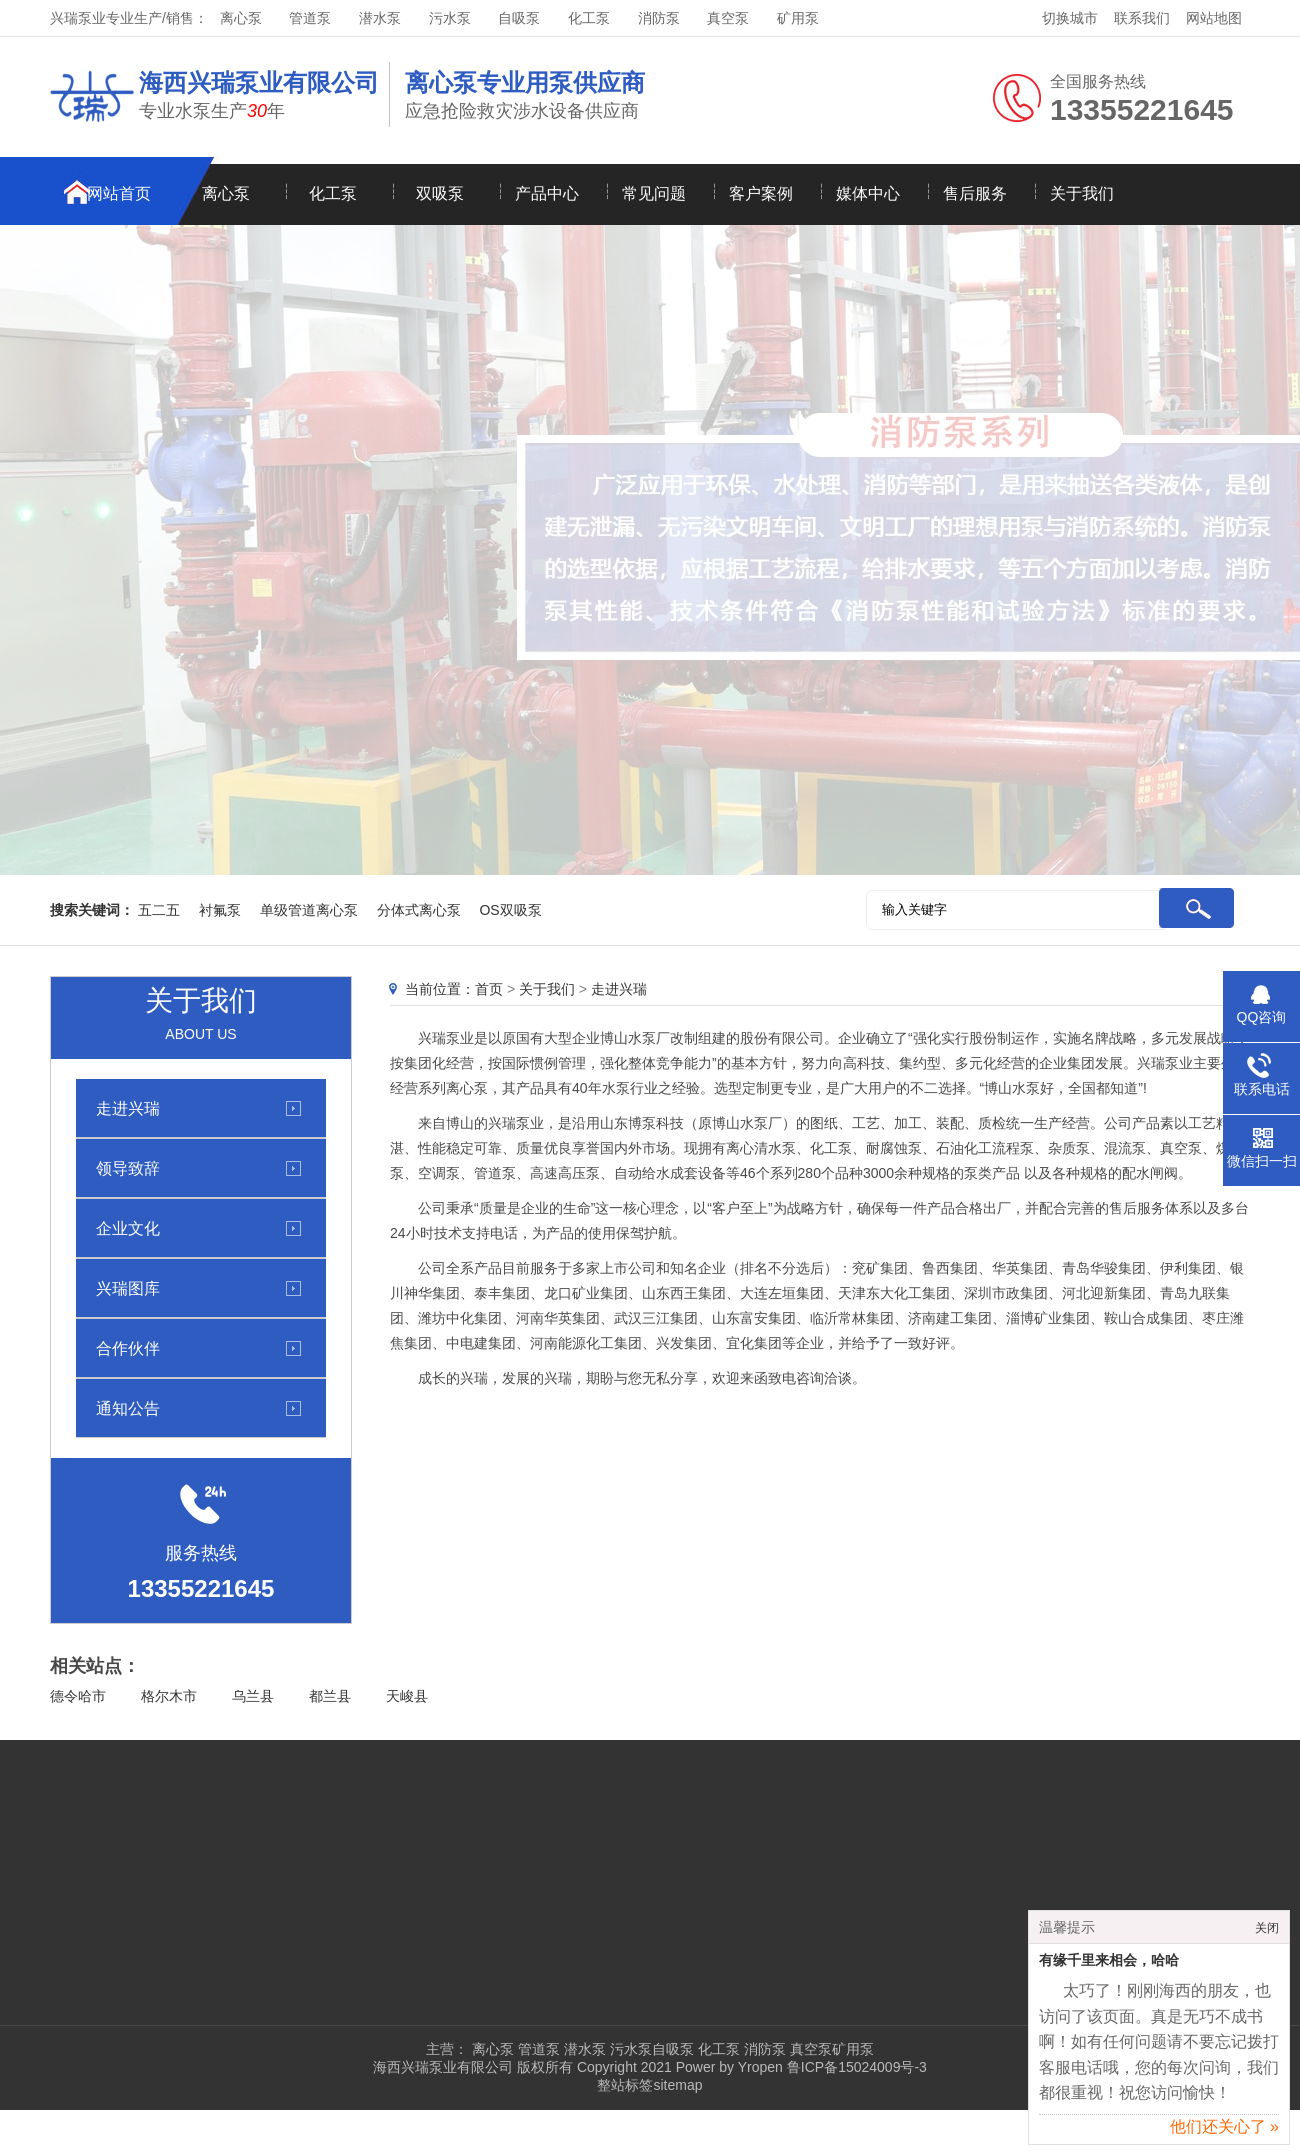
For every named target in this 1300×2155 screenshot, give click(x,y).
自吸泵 (519, 18)
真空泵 (728, 18)
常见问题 (654, 193)
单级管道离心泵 (309, 910)
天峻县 (407, 1696)
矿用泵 (798, 18)
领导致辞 (128, 1168)
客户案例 (761, 193)
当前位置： (440, 989)
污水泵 (450, 18)
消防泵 (659, 18)
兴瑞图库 (128, 1288)
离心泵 (241, 18)
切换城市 (1070, 18)
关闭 (1267, 1931)
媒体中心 (868, 193)
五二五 (159, 910)
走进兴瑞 (128, 1108)
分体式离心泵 (419, 910)
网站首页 (119, 193)
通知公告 (128, 1408)
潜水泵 (380, 18)
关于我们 (1082, 193)
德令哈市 (78, 1696)
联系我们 (1142, 18)
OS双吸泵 (510, 910)
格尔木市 (169, 1696)
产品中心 (547, 193)
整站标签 (625, 2085)
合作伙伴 (128, 1348)
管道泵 (310, 18)
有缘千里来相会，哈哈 (1109, 1963)
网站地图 (1214, 18)
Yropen (760, 2067)
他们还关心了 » (1224, 2129)
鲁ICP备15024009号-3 (855, 2067)
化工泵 (589, 18)
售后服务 (975, 193)
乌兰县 (253, 1696)
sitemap (677, 2085)
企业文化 (128, 1228)
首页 (489, 989)
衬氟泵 (220, 910)
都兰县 (330, 1696)
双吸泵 (440, 193)
